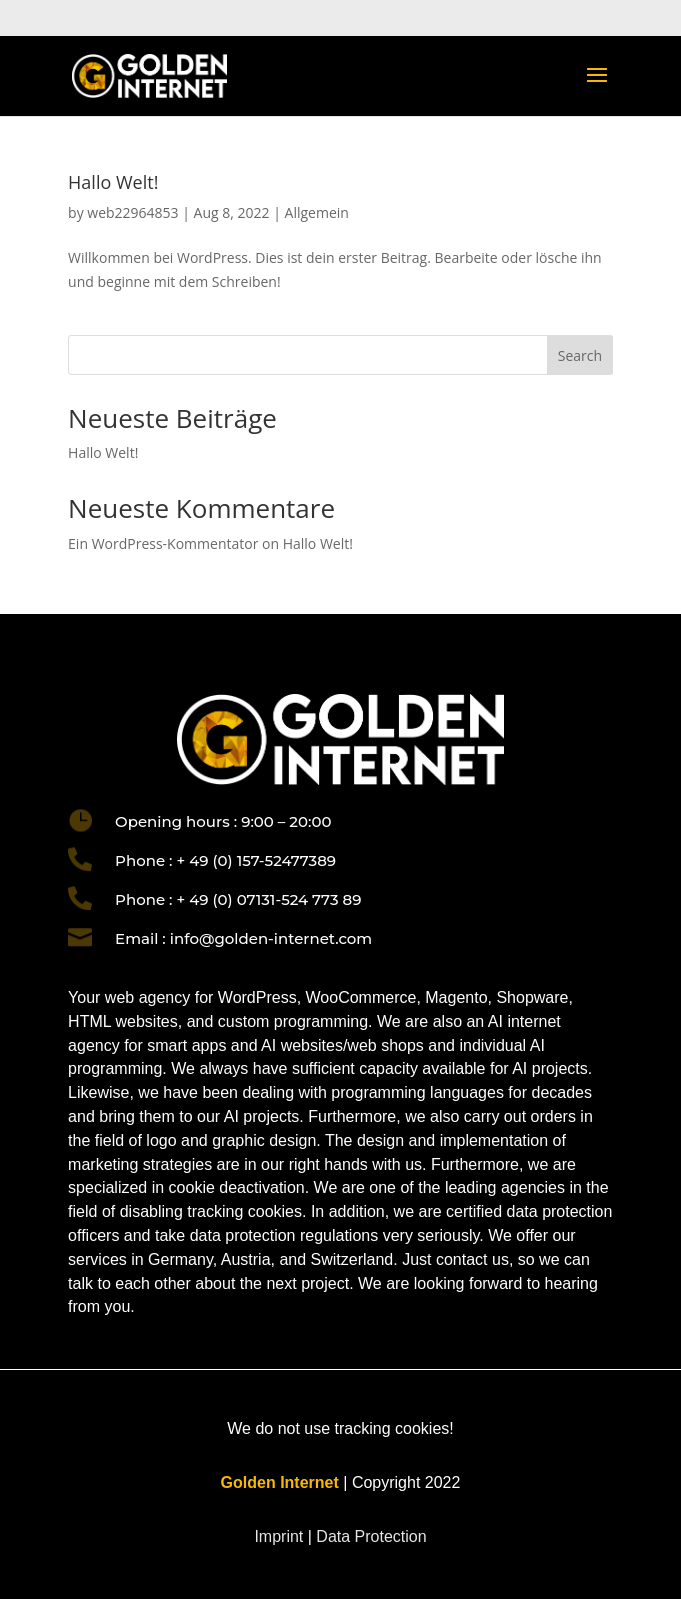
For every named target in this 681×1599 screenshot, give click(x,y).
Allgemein (317, 212)
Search (580, 355)
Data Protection (371, 1536)
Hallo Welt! (113, 182)
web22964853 (132, 212)
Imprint (280, 1536)
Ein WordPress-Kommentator (163, 543)
